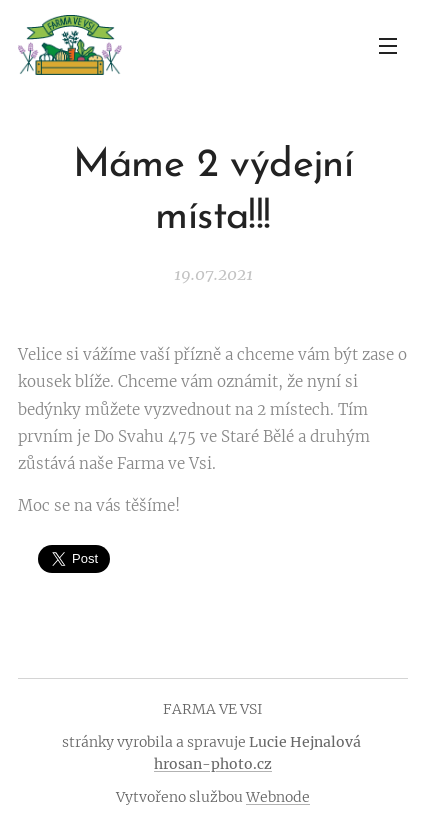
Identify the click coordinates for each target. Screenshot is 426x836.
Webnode (278, 797)
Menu (388, 46)
